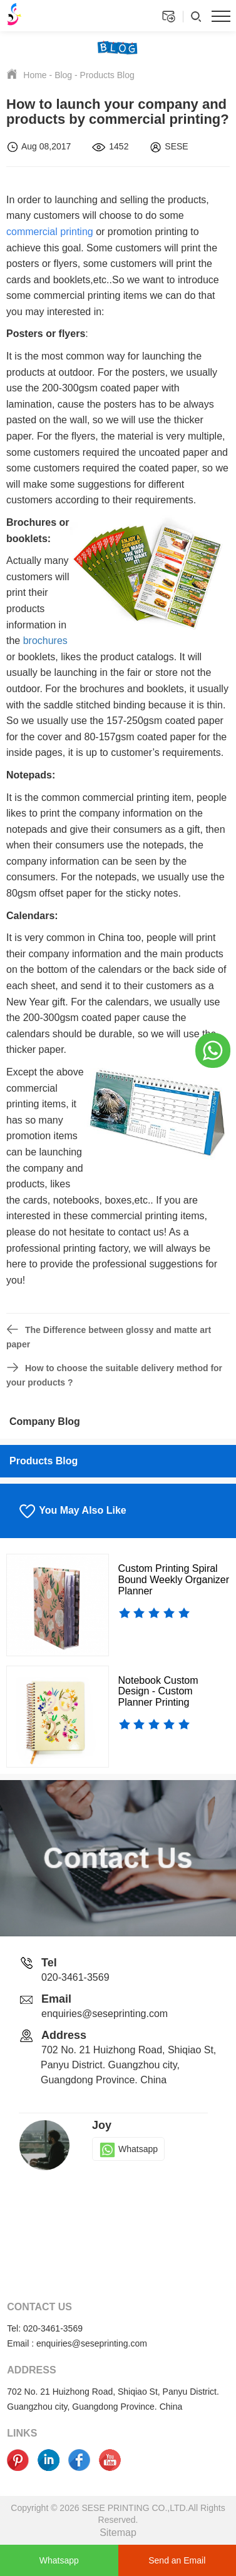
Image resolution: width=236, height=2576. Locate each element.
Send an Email (176, 2560)
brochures (45, 640)
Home (34, 75)
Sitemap (118, 2532)
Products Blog (107, 75)
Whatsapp (128, 2149)
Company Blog (44, 1421)
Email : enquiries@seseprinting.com (77, 2343)
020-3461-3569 (75, 1977)
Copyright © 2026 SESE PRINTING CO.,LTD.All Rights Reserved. (118, 2514)
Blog (63, 75)
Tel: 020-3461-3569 (45, 2328)
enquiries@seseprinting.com (104, 2013)
